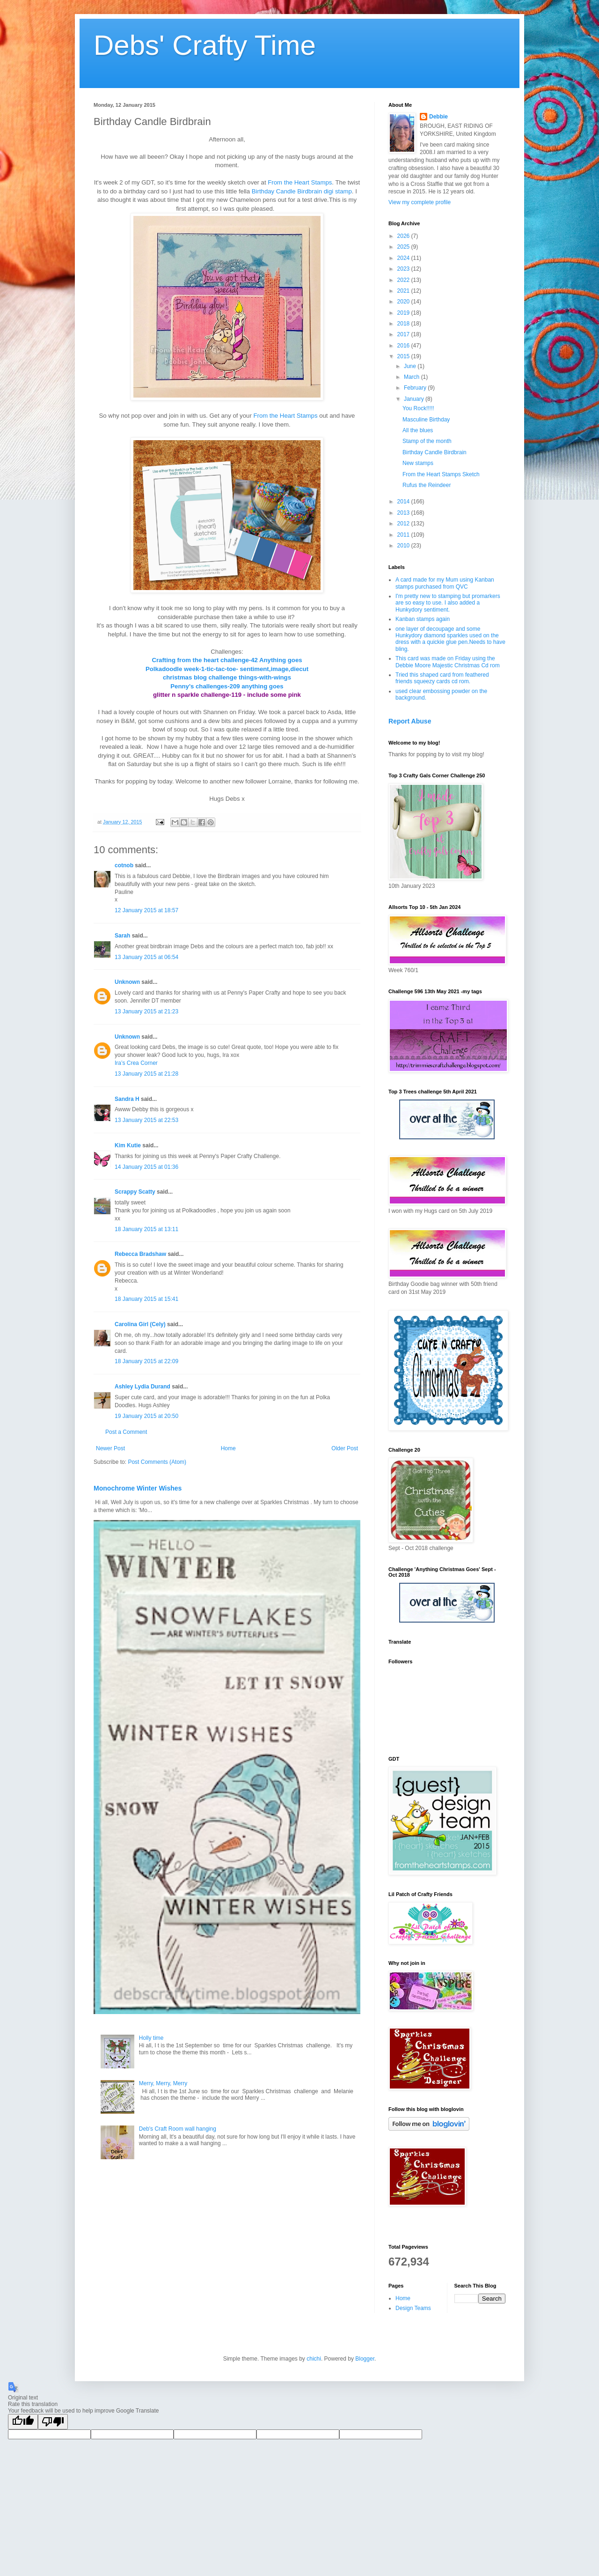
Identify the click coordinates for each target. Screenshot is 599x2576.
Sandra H (127, 1099)
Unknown (127, 982)
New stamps (417, 463)
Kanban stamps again (422, 619)
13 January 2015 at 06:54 (146, 957)
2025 (404, 247)
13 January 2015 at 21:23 (146, 1011)
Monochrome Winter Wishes (138, 1488)
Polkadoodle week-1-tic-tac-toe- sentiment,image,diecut (227, 668)
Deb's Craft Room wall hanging (177, 2129)
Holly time (151, 2038)
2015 (404, 356)
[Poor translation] (53, 2421)
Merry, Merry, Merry (163, 2083)
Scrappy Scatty (135, 1191)
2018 (404, 323)
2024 (404, 258)
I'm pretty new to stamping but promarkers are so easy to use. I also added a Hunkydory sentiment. (447, 603)
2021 (404, 291)
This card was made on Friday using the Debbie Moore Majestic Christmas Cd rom (447, 661)
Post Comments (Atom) (157, 1462)
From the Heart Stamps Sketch (441, 474)
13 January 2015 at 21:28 (146, 1073)
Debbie (438, 116)
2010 (404, 545)
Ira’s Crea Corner (136, 1063)
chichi (314, 2358)
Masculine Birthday (426, 419)
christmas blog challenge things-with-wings (227, 677)
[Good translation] (23, 2421)
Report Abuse (409, 721)
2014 (404, 501)
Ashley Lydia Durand (142, 1386)
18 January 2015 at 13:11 (146, 1229)
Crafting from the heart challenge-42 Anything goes (227, 660)
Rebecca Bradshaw (140, 1254)
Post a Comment (126, 1432)
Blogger (364, 2358)
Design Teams (413, 2308)
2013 (404, 512)
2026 (404, 236)
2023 (404, 269)
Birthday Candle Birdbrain (434, 452)
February (416, 387)
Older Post (344, 1448)
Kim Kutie (128, 1145)
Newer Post (110, 1448)
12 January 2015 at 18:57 (146, 910)
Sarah (122, 935)
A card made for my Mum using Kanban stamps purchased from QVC (444, 583)
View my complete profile (419, 202)
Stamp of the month (427, 441)
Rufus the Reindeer (426, 485)
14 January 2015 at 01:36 (146, 1167)
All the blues (417, 430)
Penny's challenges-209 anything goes (226, 686)
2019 (404, 313)
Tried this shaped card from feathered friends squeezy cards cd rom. (442, 678)
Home (228, 1448)
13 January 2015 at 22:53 (146, 1120)
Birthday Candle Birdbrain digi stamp (302, 191)
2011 (404, 534)
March (412, 377)
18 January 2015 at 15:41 (146, 1299)
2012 (404, 523)
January (414, 399)
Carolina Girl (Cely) (140, 1324)
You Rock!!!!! (418, 408)
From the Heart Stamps (300, 182)
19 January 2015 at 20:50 (146, 1416)
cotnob (124, 865)
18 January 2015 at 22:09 (146, 1361)
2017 (404, 334)
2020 (404, 301)
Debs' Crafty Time (205, 45)
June (410, 366)
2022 (404, 280)
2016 (404, 345)
